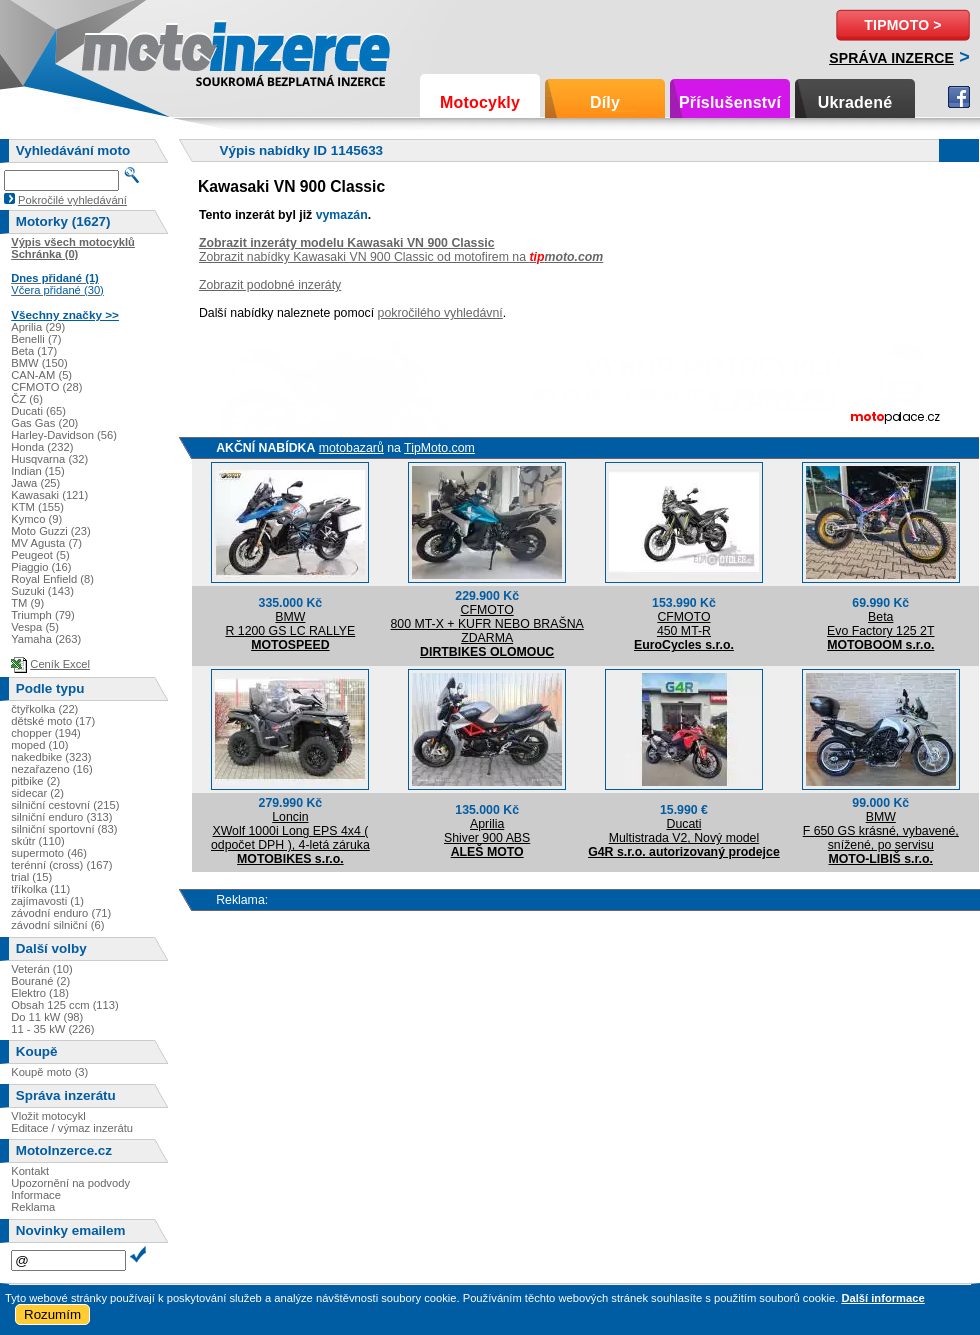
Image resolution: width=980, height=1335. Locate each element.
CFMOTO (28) (46, 387)
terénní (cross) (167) (61, 865)
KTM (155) (37, 507)
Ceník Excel (60, 664)
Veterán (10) (42, 969)
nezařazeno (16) (51, 769)
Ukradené (855, 102)
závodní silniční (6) (57, 925)
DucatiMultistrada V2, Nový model (684, 831)
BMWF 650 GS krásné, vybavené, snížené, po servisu (881, 831)
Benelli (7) (36, 339)
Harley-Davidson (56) (64, 435)
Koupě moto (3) (49, 1072)
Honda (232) (42, 447)
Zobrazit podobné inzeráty (270, 285)
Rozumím (52, 1314)
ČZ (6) (27, 399)
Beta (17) (34, 351)
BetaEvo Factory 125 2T (880, 624)
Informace (36, 1195)
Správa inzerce (891, 58)
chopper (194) (46, 733)
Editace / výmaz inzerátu (72, 1128)
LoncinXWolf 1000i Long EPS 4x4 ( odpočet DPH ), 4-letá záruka (290, 831)
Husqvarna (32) (49, 459)
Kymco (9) (36, 519)
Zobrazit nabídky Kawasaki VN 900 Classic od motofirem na (401, 257)
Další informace (882, 1298)
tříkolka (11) (40, 889)
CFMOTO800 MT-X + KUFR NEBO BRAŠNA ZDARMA (487, 624)
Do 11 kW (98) (47, 1017)
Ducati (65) (38, 411)
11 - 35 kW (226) (52, 1029)
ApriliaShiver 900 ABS (487, 831)
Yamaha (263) (46, 639)
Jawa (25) (35, 483)
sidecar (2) (37, 793)
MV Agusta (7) (46, 543)
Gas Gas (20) (44, 423)
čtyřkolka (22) (44, 709)
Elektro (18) (40, 993)
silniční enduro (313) (61, 817)
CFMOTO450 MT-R (684, 624)
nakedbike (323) (51, 757)
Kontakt (30, 1171)
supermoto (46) (49, 853)
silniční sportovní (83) (64, 829)
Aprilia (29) (38, 327)
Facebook (959, 97)
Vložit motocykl (48, 1116)
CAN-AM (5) (41, 375)
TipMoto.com (439, 448)
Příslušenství (730, 102)
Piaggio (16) (41, 567)
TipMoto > (902, 25)
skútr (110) (37, 841)
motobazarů (351, 448)
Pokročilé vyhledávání (72, 200)
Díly (605, 102)
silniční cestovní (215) (65, 805)
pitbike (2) (35, 781)
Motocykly (480, 102)
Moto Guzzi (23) (51, 531)
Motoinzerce (124, 49)
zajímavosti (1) (47, 901)
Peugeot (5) (40, 555)
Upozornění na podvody (70, 1183)
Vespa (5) (35, 627)
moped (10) (39, 745)
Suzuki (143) (42, 591)
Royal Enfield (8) (52, 579)
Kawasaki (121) (49, 495)
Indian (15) (38, 471)
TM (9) (27, 603)
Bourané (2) (40, 981)
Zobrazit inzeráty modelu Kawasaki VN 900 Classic (347, 243)
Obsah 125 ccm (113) (65, 1005)
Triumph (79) (43, 615)
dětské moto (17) (53, 721)
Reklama (33, 1207)
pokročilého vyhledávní (440, 313)
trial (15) (31, 877)
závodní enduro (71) (61, 913)
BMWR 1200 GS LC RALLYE (290, 624)
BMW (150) (39, 363)
